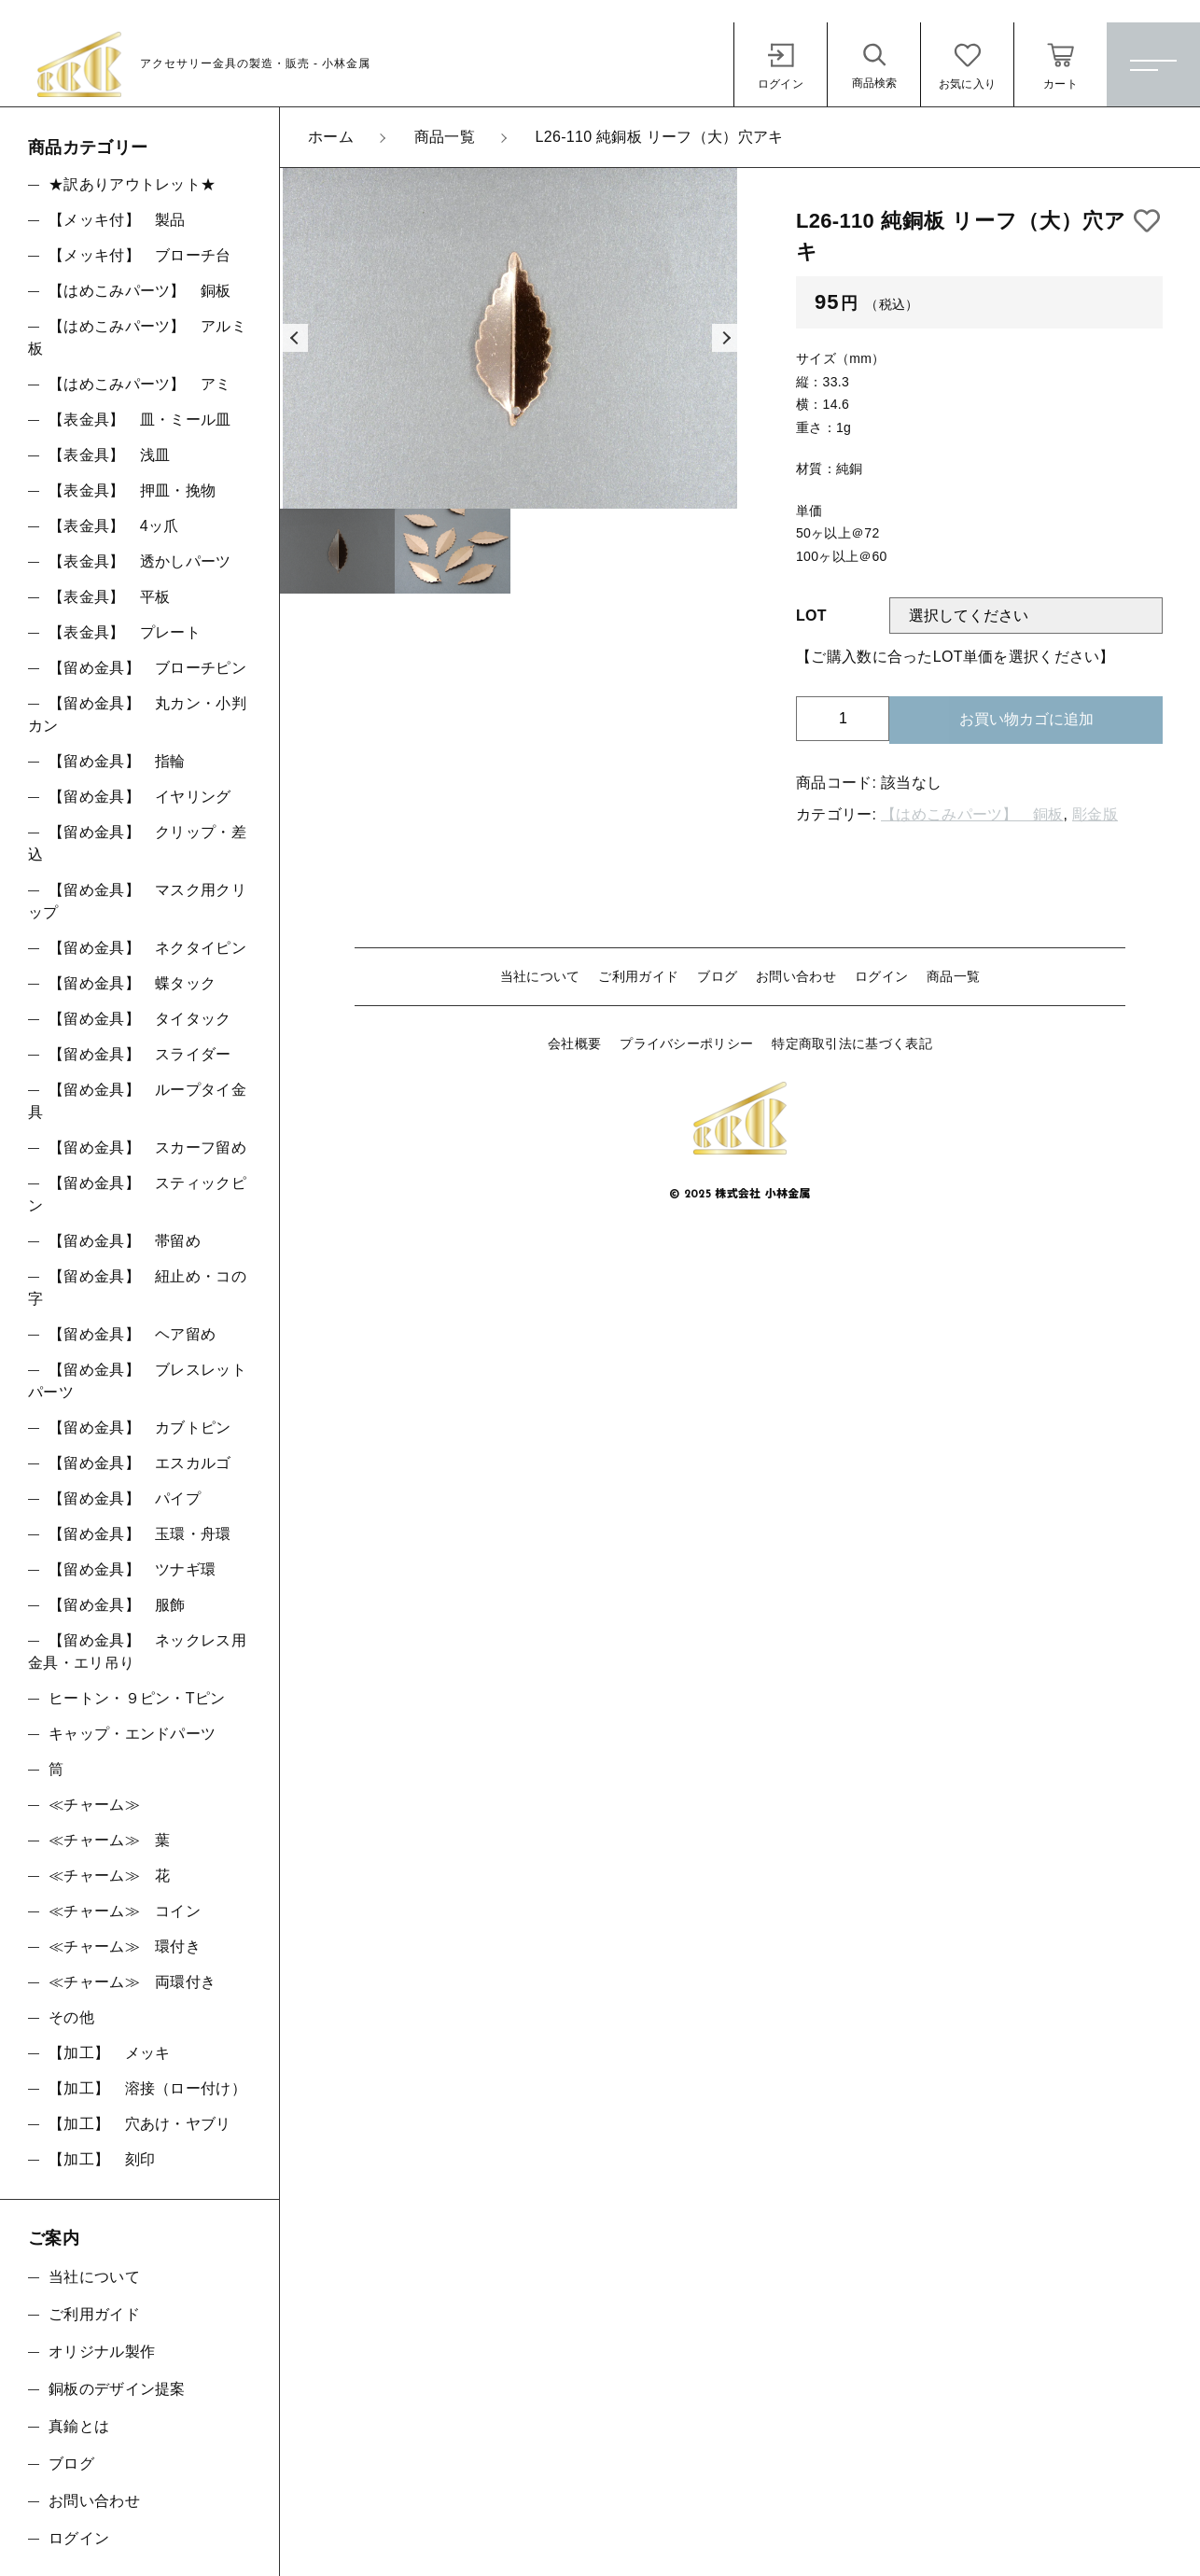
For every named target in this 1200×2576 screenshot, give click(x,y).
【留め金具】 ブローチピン (147, 668)
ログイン (881, 976)
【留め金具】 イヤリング (140, 797)
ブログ (717, 976)
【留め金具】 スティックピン (137, 1194)
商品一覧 (953, 976)
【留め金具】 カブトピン (140, 1427)
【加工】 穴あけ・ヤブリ (140, 2124)
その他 (71, 2017)
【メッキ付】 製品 (117, 220)
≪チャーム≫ (94, 1805)
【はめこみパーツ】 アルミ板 (137, 337)
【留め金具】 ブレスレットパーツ (137, 1381)
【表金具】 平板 (109, 597)
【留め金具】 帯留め (125, 1241)
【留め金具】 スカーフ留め (147, 1147)
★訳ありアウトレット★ (132, 184)
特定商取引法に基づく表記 (852, 1043)
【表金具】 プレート (125, 632)
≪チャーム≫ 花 (109, 1875)
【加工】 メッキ (109, 2053)
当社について (540, 976)
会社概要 (574, 1043)
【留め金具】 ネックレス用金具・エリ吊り (137, 1651)
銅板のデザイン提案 (117, 2389)
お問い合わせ (796, 976)
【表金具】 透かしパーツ (140, 561)
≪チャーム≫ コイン (125, 1911)
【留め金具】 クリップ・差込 (137, 843)
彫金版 (1095, 814)
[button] (294, 338)
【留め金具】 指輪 (117, 761)
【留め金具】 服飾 (117, 1605)
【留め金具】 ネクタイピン (147, 948)
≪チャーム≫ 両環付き (132, 1982)
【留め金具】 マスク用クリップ (137, 901)
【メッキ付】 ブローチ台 (140, 255)
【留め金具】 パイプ (125, 1498)
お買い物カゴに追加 (1026, 719)
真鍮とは (79, 2426)
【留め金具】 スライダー (140, 1054)
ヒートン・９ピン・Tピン (137, 1698)
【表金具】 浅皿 (109, 455)
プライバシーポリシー (686, 1043)
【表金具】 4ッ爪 (114, 526)
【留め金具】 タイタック (140, 1019)
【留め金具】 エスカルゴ (140, 1463)
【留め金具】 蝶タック (132, 983)
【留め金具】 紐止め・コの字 (137, 1287)
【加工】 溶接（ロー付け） (147, 2088)
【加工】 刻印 (102, 2159)
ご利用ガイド (638, 976)
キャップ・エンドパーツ (132, 1734)
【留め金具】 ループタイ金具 (137, 1101)
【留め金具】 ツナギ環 (132, 1569)
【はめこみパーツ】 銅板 (972, 814)
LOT (811, 615)
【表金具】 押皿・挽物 (132, 490)
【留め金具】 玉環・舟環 (140, 1534)
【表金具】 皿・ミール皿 (140, 419)
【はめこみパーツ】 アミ (140, 384)
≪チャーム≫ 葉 (109, 1840)
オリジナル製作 (102, 2351)
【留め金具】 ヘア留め (132, 1334)
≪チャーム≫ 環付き (125, 1946)
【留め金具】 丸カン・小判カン (137, 714)
